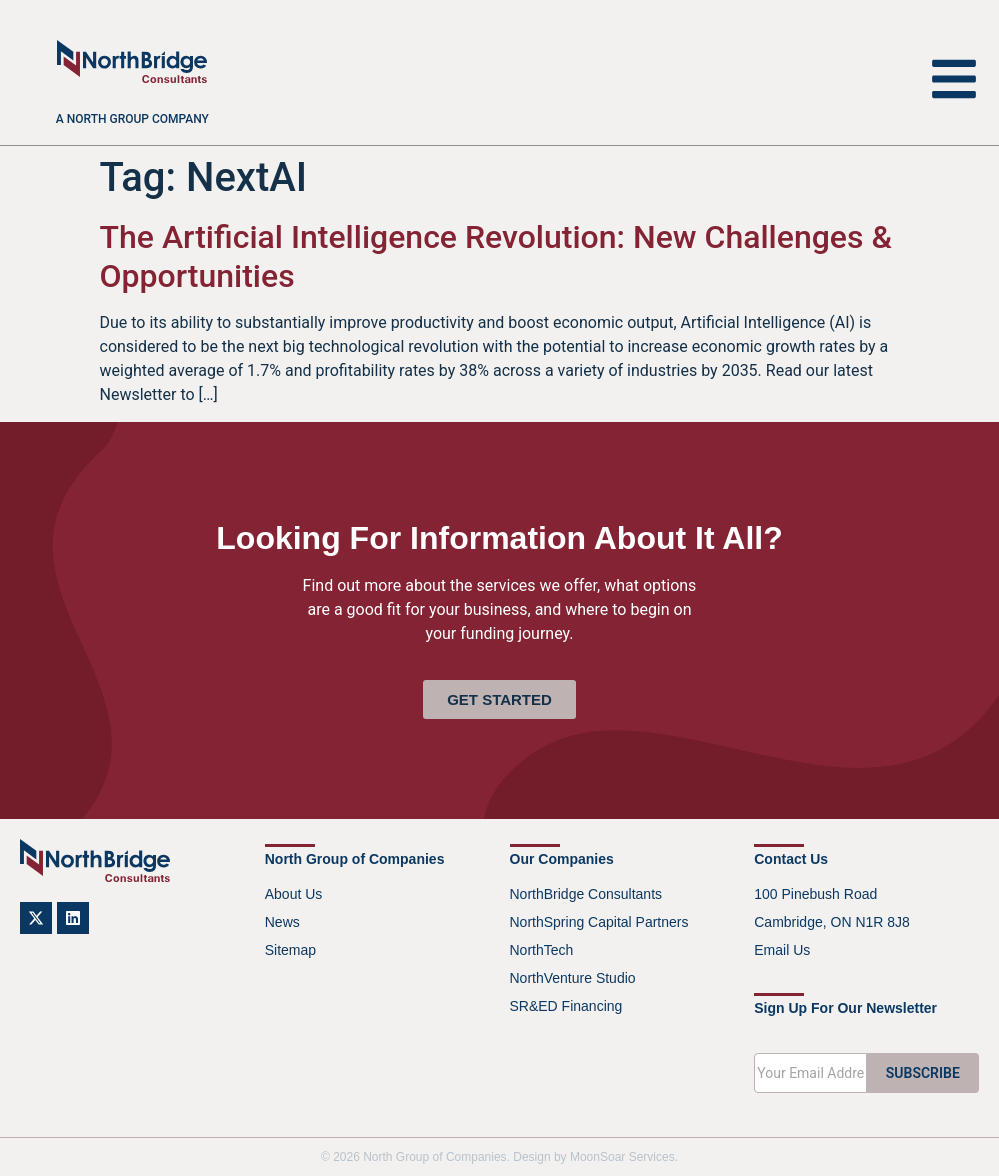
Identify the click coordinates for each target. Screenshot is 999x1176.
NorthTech (542, 950)
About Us (294, 894)
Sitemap (290, 950)
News (282, 922)
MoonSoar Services (622, 1157)
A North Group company (132, 119)
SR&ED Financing (566, 1006)
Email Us (782, 950)
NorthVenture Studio (573, 978)
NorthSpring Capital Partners (599, 922)
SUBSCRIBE (923, 1073)
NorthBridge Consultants (586, 894)
